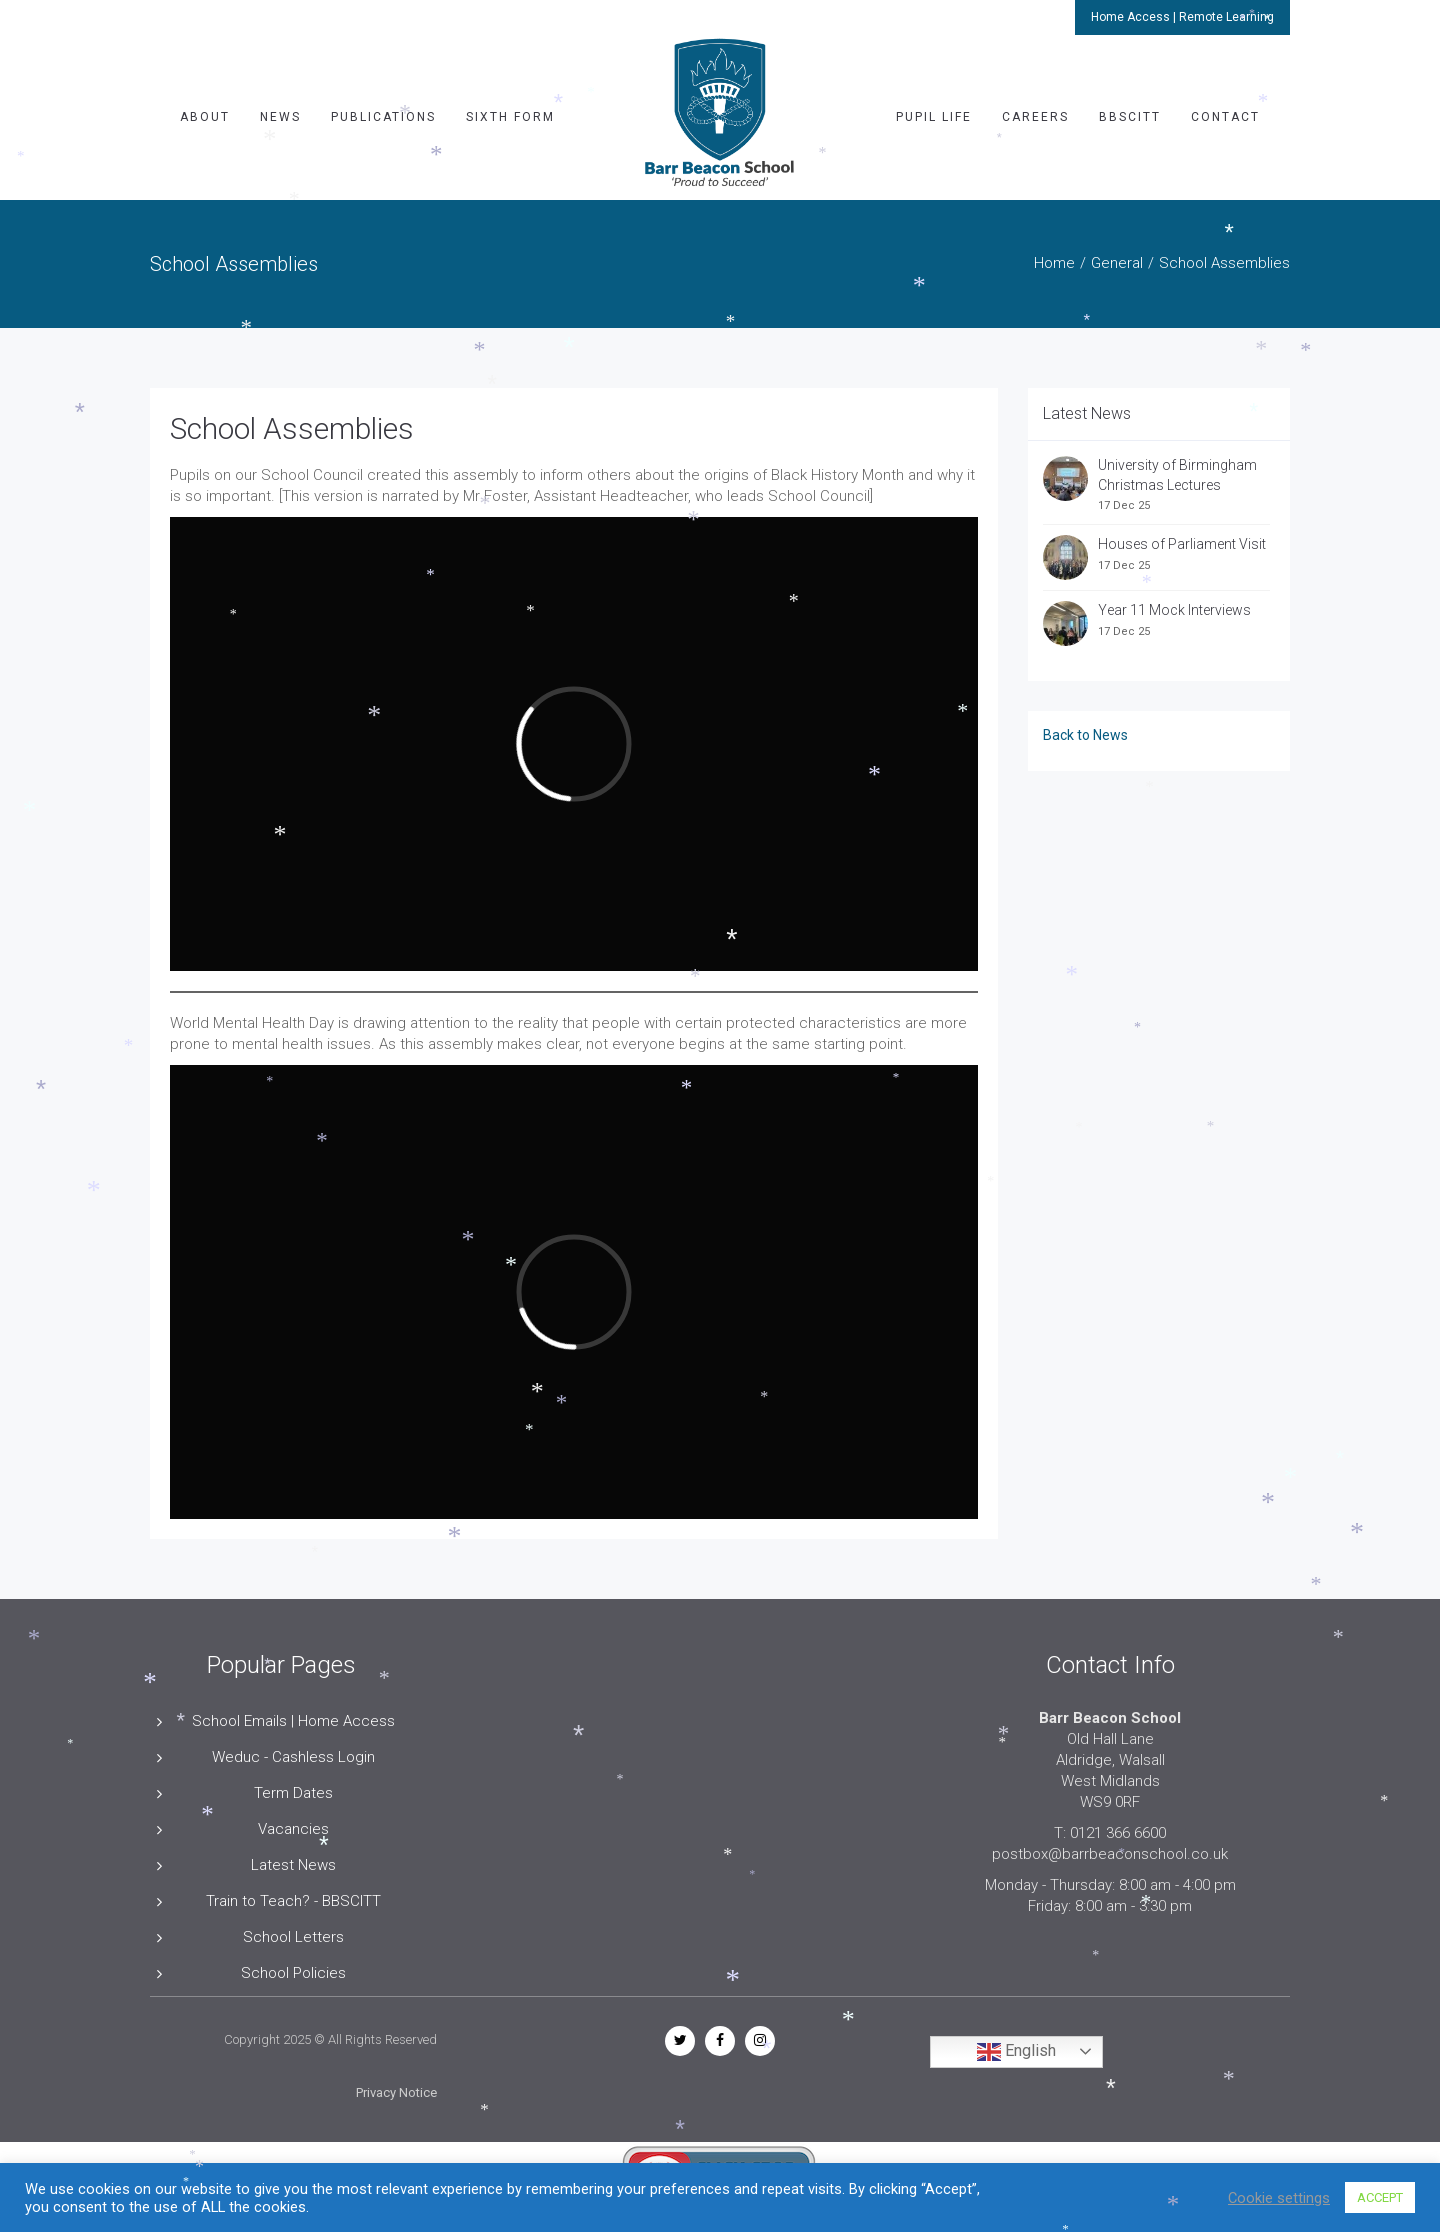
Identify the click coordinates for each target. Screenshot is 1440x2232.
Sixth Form (510, 117)
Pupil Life (934, 117)
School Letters (293, 1937)
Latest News (293, 1865)
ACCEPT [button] (1380, 2197)
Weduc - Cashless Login (293, 1757)
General (1117, 263)
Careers (1035, 117)
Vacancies (293, 1829)
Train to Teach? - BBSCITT (293, 1901)
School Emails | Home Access (293, 1721)
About (205, 117)
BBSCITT (1130, 117)
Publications (383, 117)
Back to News (1085, 735)
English (1016, 2052)
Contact (1225, 117)
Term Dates (293, 1793)
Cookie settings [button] (1279, 2198)
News (280, 117)
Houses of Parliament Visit (1182, 544)
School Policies (293, 1973)
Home (1054, 263)
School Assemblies (292, 428)
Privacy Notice (396, 2092)
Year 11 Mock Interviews (1174, 610)
